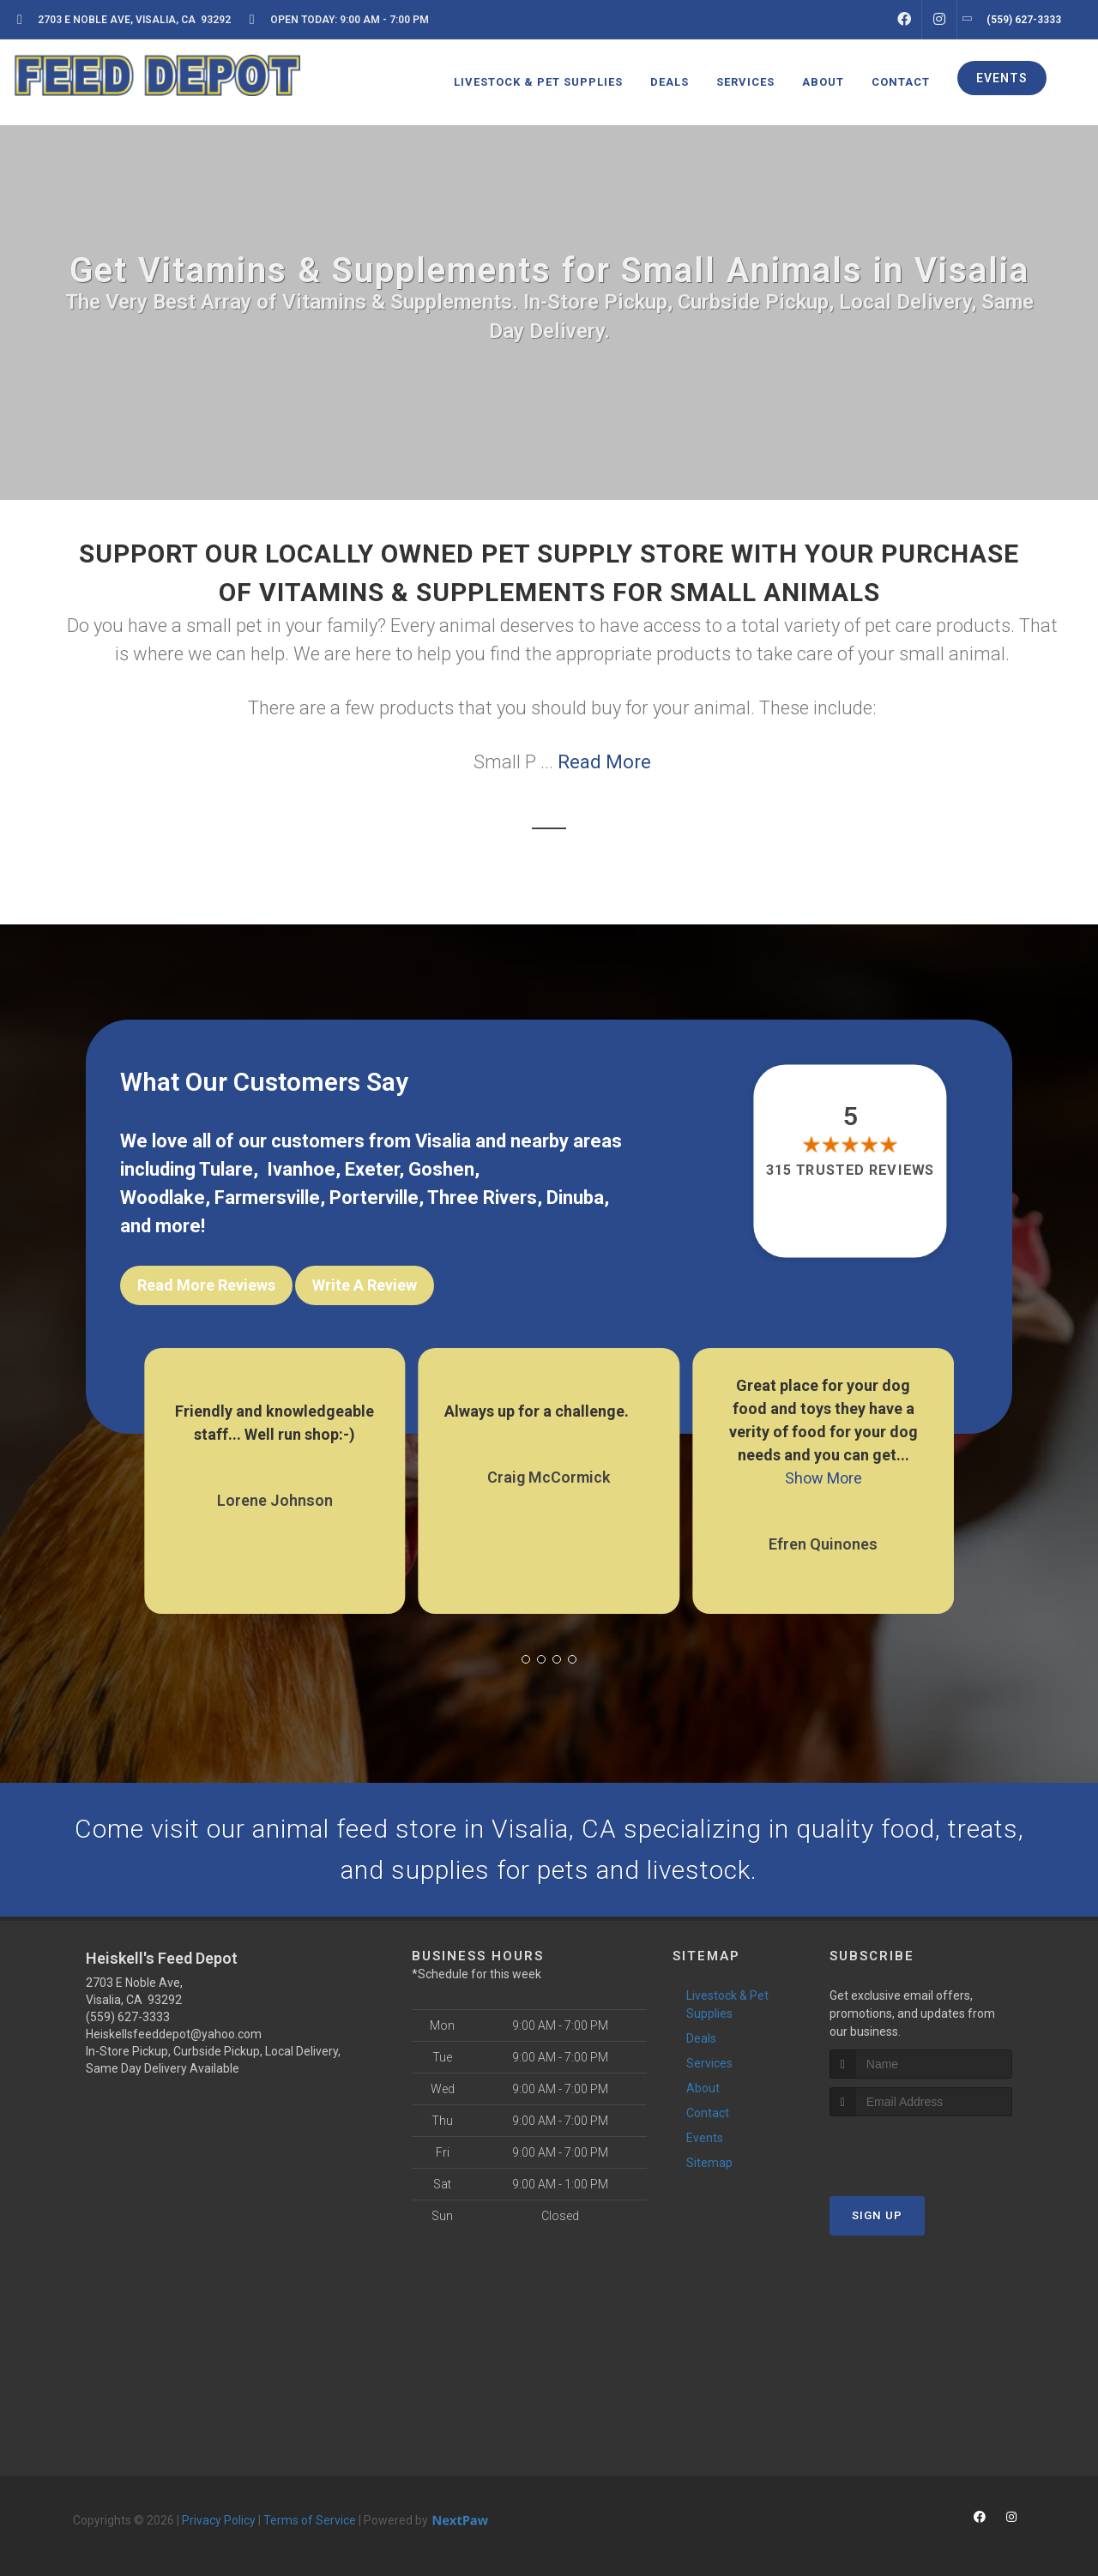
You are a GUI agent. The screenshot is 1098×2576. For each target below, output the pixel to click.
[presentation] (921, 2148)
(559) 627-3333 (128, 2017)
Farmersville (267, 1197)
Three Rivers (482, 1197)
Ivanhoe (301, 1169)
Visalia (443, 1141)
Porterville (374, 1197)
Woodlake (162, 1197)
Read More (604, 762)
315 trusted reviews (851, 1171)
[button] (526, 1659)
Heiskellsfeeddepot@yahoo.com (174, 2034)
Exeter (372, 1169)
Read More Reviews (206, 1285)
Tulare (226, 1169)
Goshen (441, 1169)
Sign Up (877, 2215)
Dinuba (575, 1197)
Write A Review (364, 1285)
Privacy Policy (219, 2520)
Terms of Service (309, 2520)
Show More (823, 1478)
